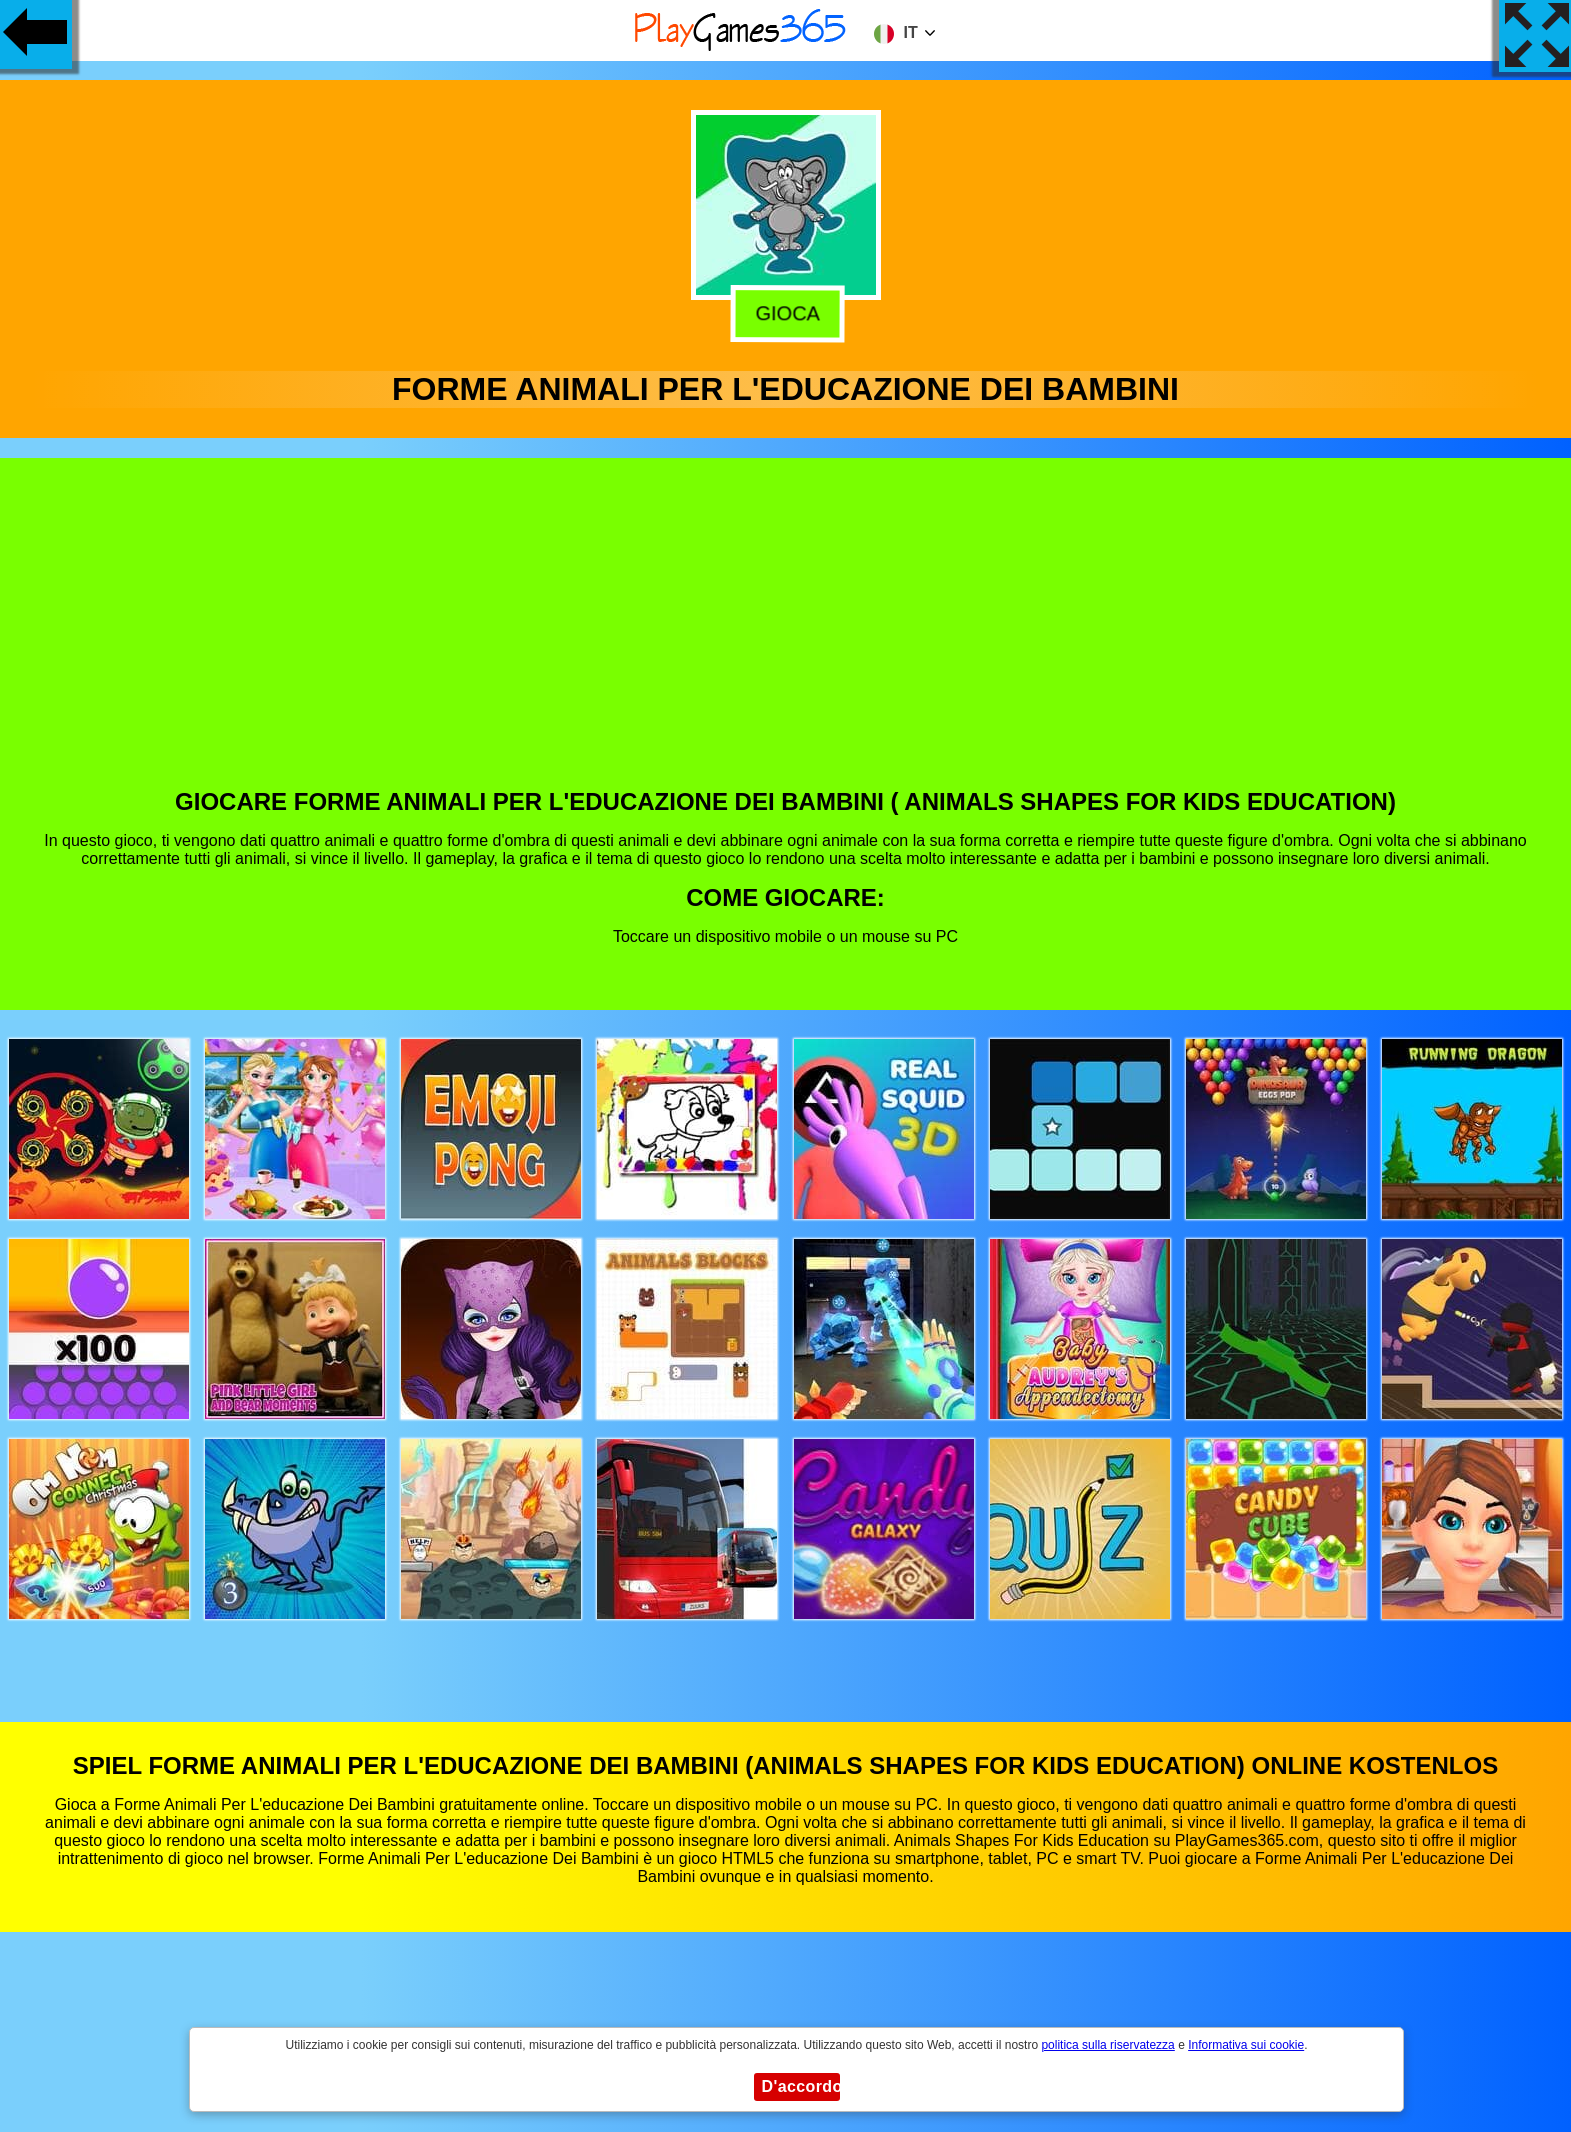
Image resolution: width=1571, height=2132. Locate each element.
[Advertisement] (786, 638)
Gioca (783, 311)
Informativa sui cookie (1246, 2045)
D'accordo (801, 2086)
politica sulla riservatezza (1107, 2045)
